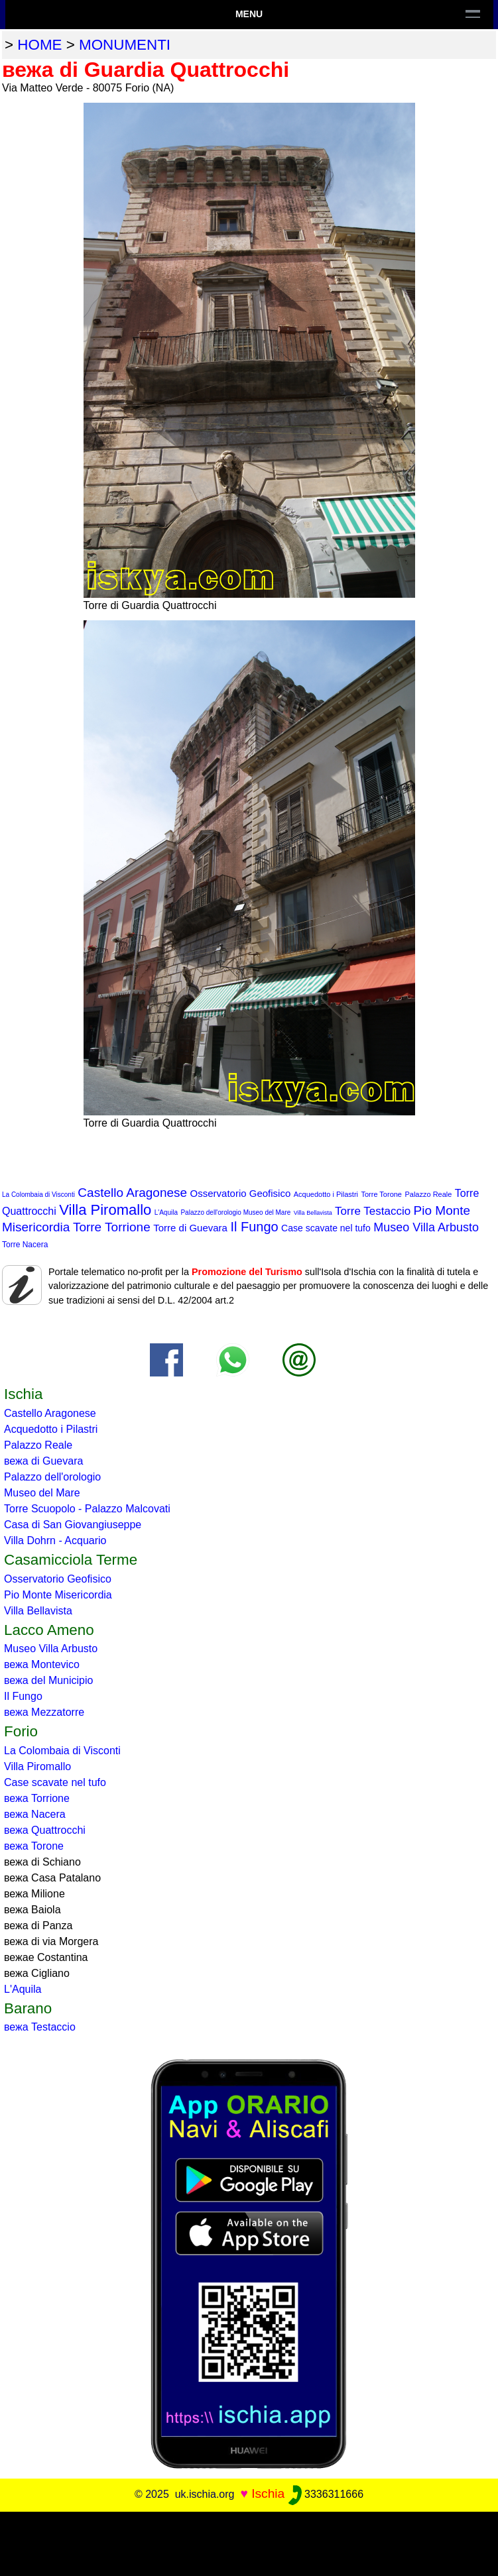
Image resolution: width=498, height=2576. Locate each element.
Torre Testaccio (372, 1211)
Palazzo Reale (428, 1194)
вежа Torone (34, 1846)
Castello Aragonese (132, 1193)
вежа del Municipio (48, 1680)
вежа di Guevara (43, 1461)
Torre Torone (381, 1194)
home (39, 44)
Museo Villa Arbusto (426, 1227)
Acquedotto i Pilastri (326, 1194)
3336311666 (325, 2494)
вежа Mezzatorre (44, 1712)
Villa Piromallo (105, 1210)
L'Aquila (166, 1212)
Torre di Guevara (190, 1227)
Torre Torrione (112, 1227)
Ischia (267, 2493)
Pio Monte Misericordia (58, 1594)
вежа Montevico (42, 1664)
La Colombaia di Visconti (38, 1194)
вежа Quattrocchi (45, 1830)
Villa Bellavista (313, 1212)
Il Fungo (254, 1226)
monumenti (124, 44)
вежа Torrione (37, 1798)
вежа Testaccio (40, 2027)
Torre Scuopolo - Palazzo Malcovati (87, 1508)
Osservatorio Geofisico (240, 1193)
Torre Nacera (25, 1244)
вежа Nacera (35, 1814)
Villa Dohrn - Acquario (55, 1540)
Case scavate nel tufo (326, 1228)
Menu (249, 14)
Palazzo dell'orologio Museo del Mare (235, 1212)
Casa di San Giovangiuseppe (72, 1524)
